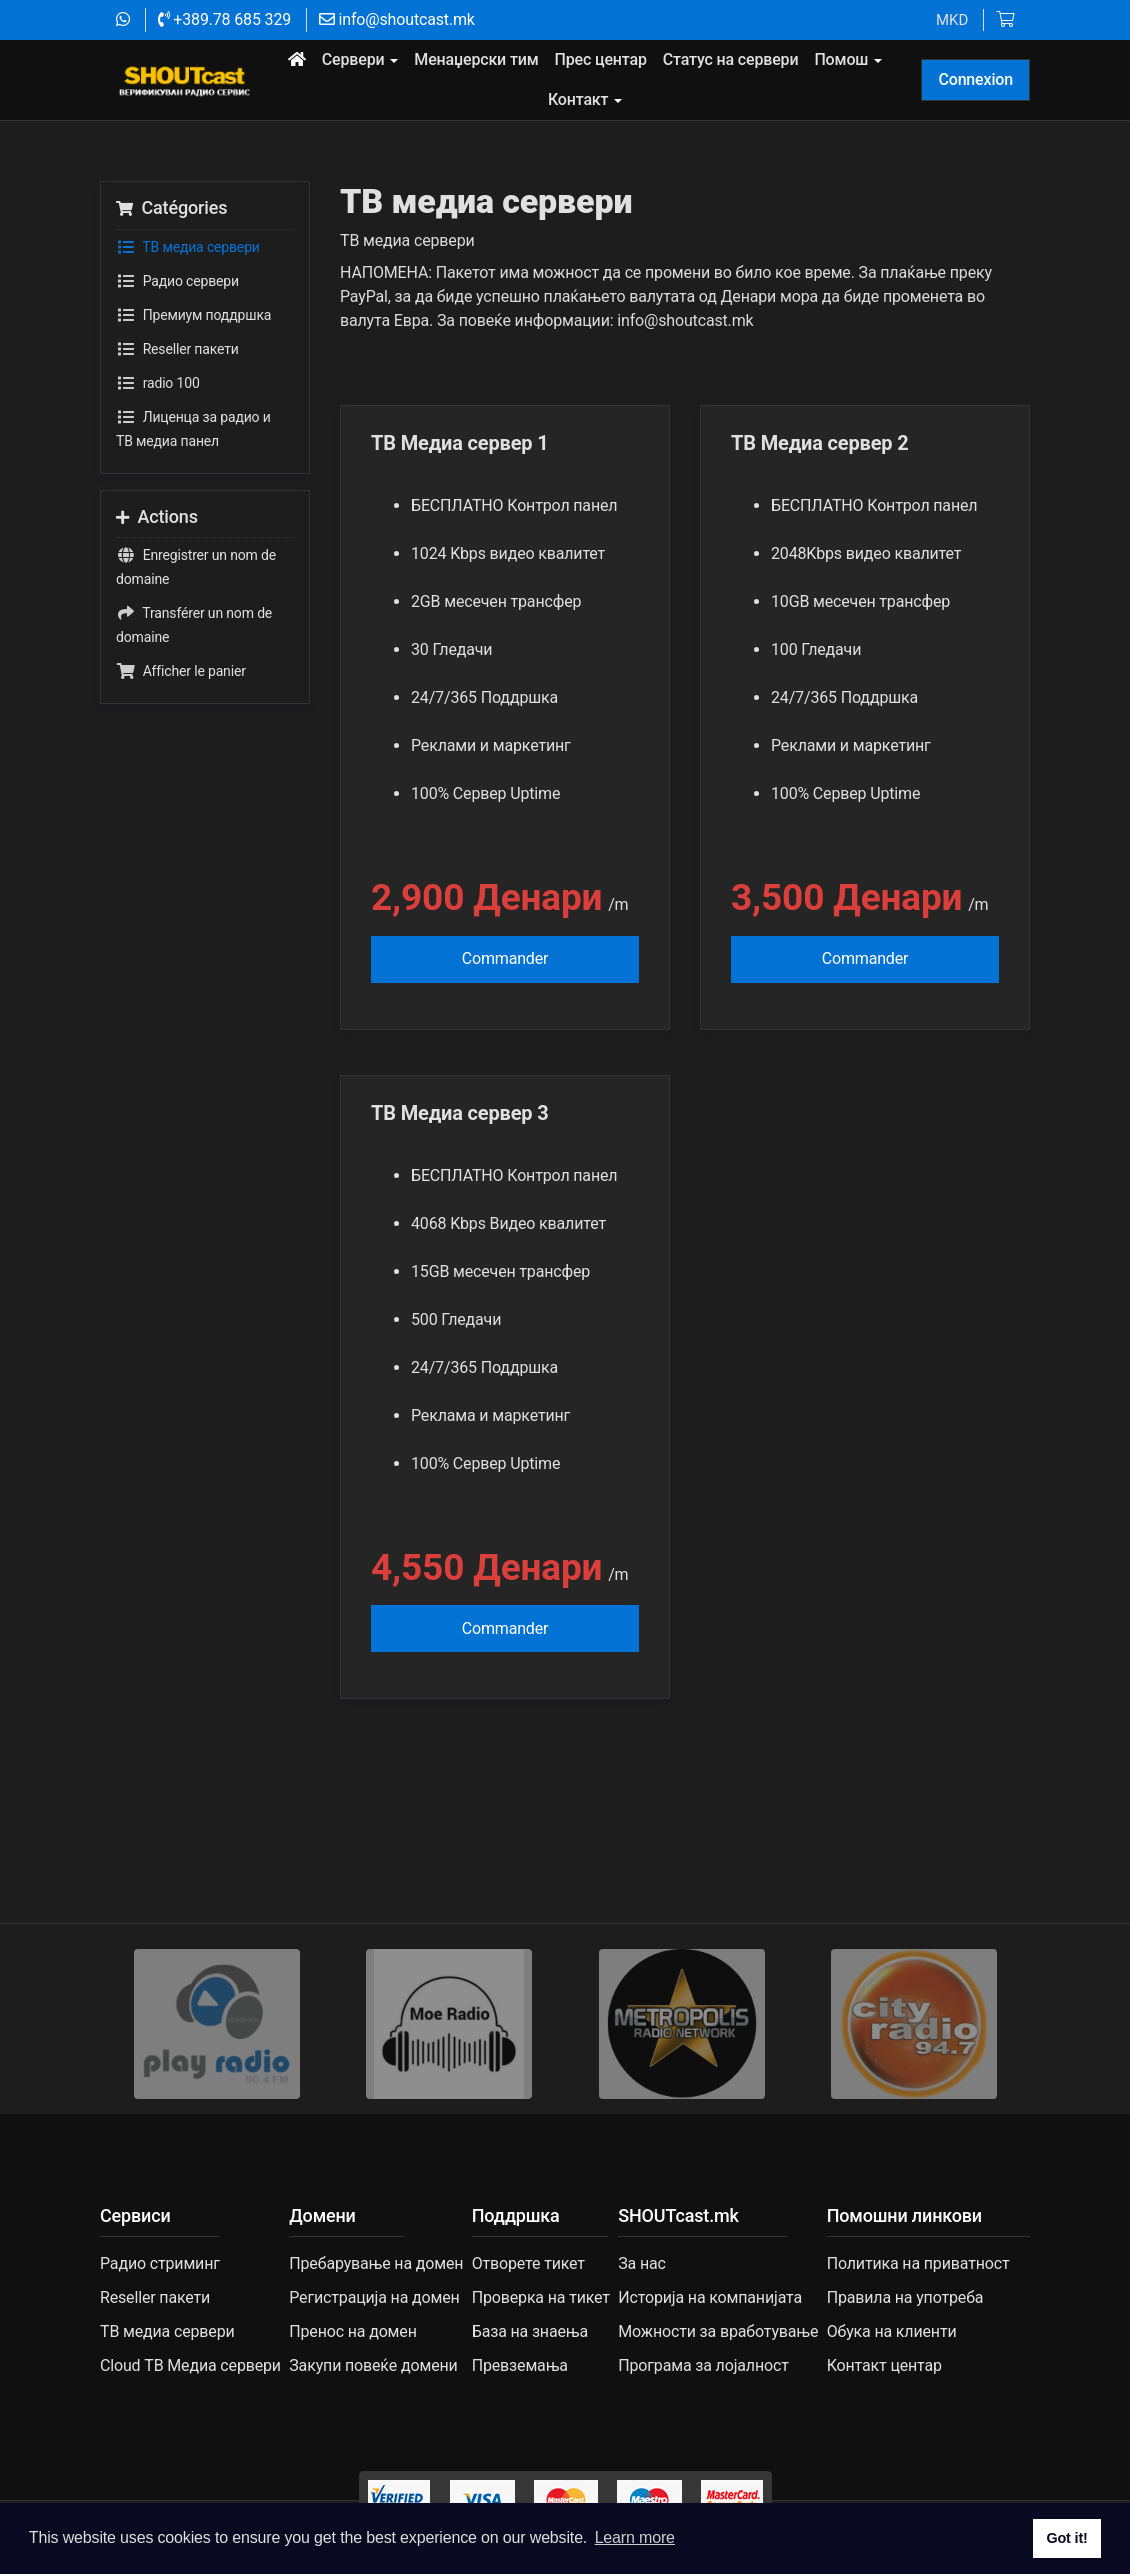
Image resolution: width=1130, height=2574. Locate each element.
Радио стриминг (160, 2263)
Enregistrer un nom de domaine (196, 565)
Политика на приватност (918, 2263)
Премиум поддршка (193, 315)
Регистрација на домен (374, 2297)
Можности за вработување (718, 2331)
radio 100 (158, 383)
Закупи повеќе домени (373, 2365)
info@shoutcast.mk (397, 19)
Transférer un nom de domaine (194, 623)
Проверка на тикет (541, 2297)
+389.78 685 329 (224, 19)
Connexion (975, 79)
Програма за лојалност (703, 2365)
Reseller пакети (177, 349)
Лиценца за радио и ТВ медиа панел (193, 427)
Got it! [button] (1066, 2538)
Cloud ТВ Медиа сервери (190, 2365)
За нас (642, 2263)
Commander (505, 958)
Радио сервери (177, 281)
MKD (952, 20)
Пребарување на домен (376, 2263)
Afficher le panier (181, 671)
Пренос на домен (352, 2331)
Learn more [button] (635, 2537)
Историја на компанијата (710, 2297)
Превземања (520, 2365)
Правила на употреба (905, 2297)
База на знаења (530, 2331)
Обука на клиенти (892, 2331)
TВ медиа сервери (188, 247)
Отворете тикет (528, 2263)
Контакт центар (884, 2365)
